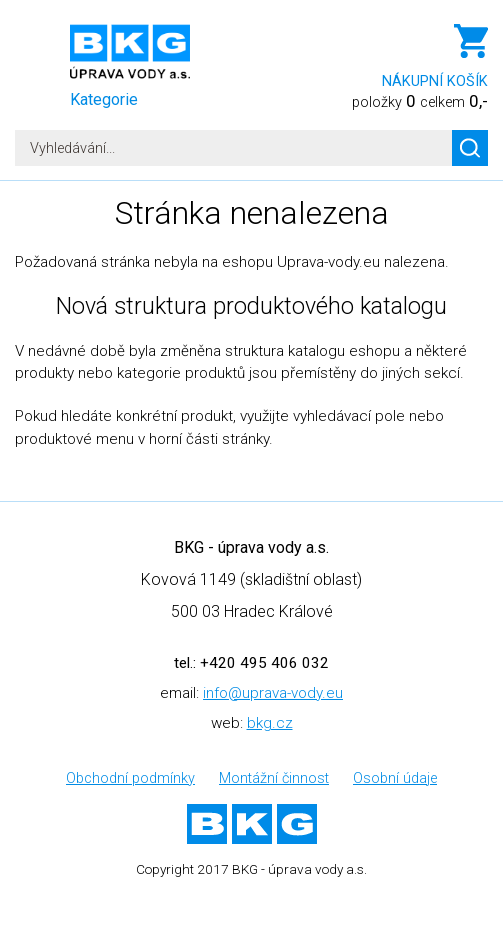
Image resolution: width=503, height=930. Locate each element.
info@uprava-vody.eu (273, 693)
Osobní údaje (395, 778)
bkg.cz (270, 723)
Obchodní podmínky (130, 778)
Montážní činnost (274, 778)
